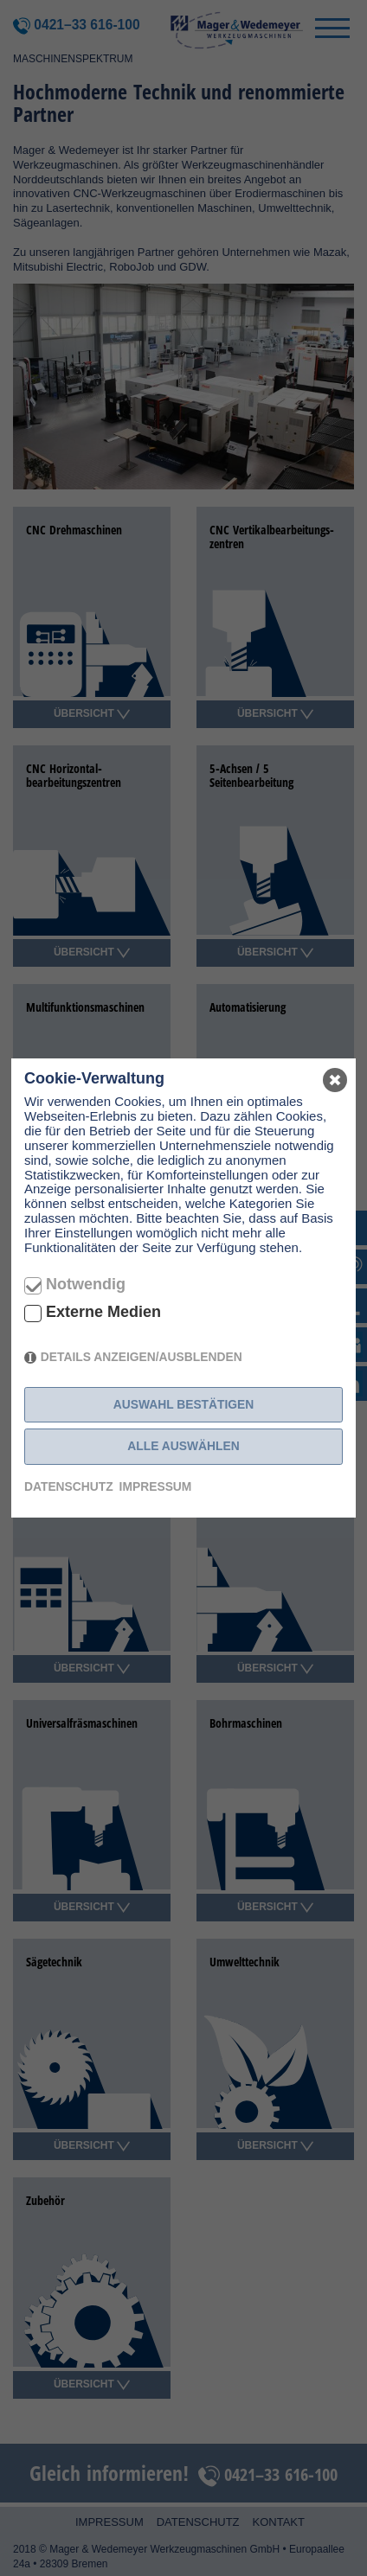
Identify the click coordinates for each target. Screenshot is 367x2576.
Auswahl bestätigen (183, 1404)
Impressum (155, 1486)
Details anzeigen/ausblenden (141, 1357)
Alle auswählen (183, 1446)
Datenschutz (68, 1486)
